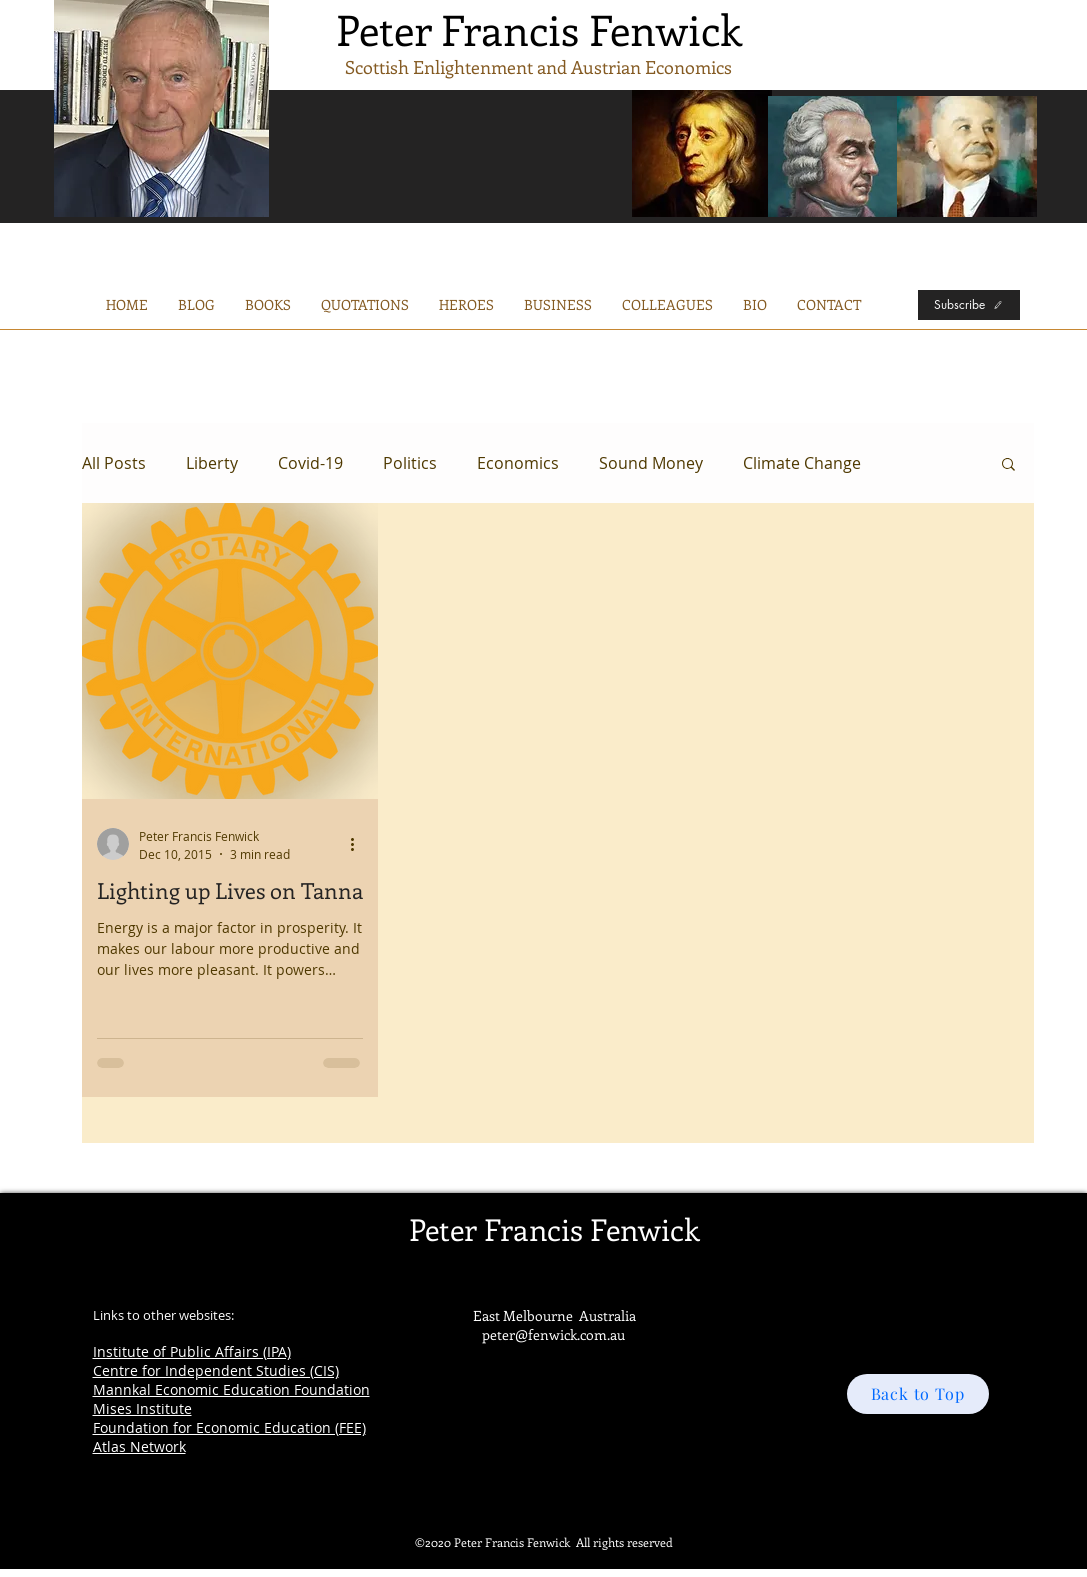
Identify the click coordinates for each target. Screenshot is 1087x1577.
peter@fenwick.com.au (553, 1334)
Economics (518, 463)
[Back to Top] (918, 1394)
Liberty (212, 463)
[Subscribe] (969, 305)
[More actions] (360, 844)
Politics (410, 463)
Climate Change (802, 463)
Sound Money (651, 463)
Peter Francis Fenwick (539, 29)
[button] (558, 305)
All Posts (114, 463)
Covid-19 (310, 463)
